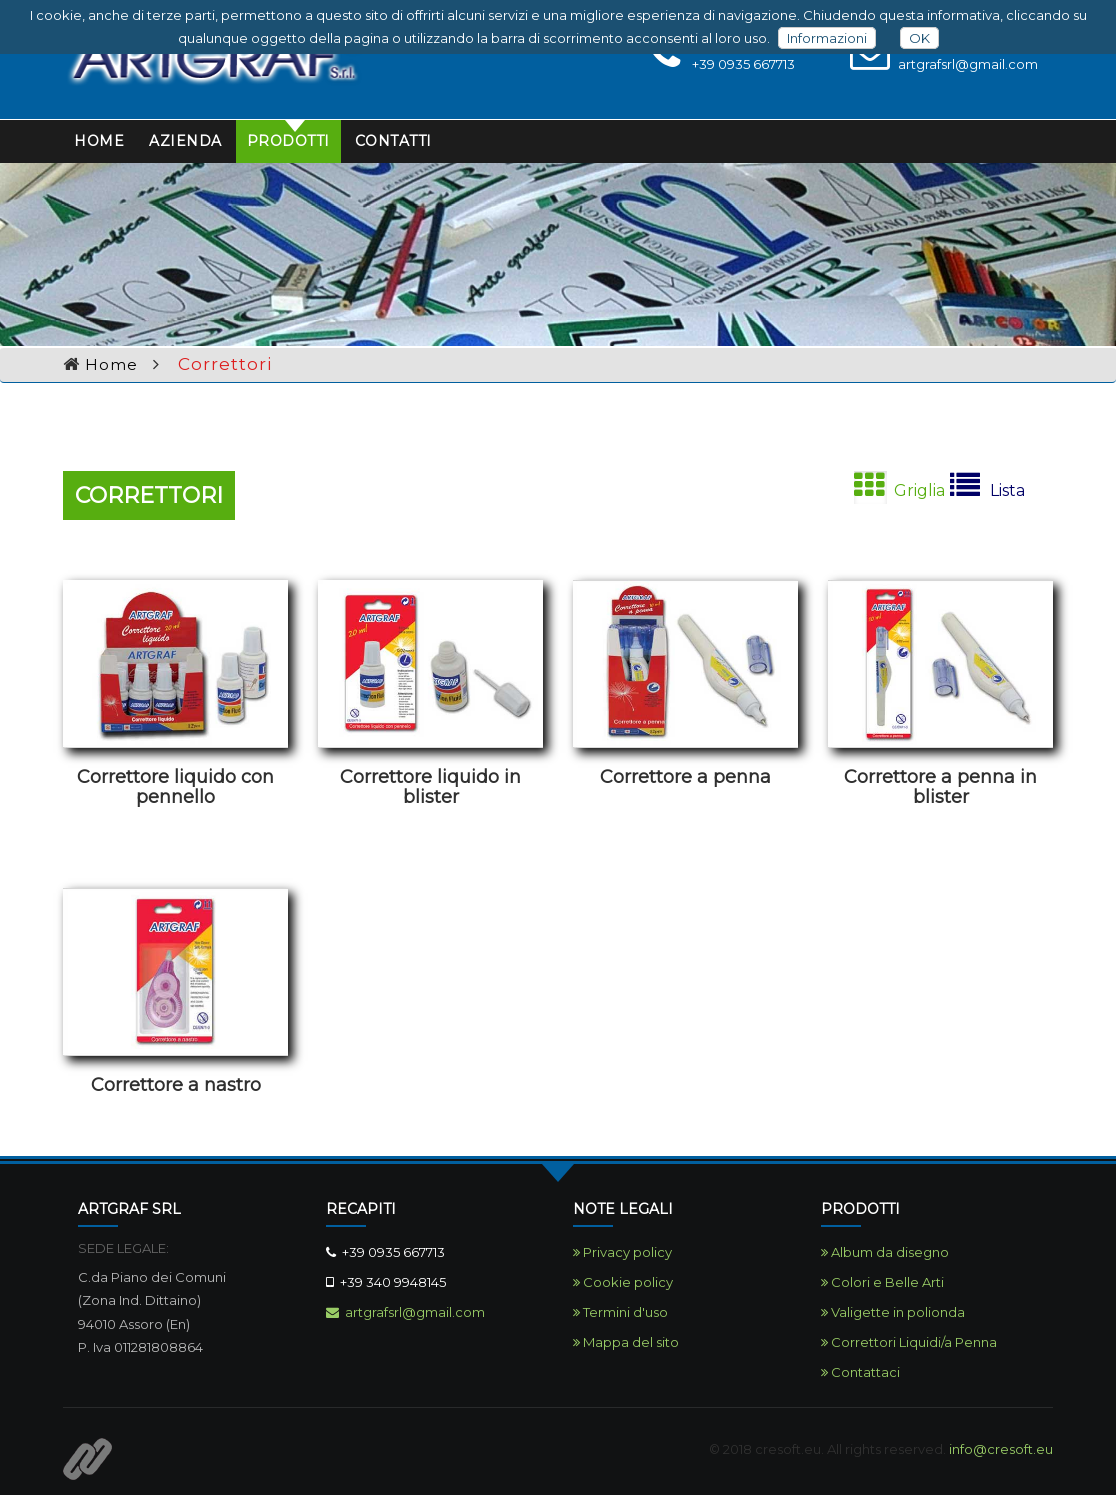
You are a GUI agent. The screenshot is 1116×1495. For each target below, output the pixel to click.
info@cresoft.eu (1001, 1449)
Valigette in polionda (893, 1312)
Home (99, 141)
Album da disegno (885, 1252)
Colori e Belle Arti (882, 1282)
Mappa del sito (626, 1342)
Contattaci (860, 1372)
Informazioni (827, 38)
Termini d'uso (620, 1312)
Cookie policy (623, 1282)
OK (919, 38)
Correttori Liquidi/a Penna (909, 1342)
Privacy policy (622, 1252)
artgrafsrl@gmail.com (405, 1312)
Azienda (185, 141)
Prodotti (288, 141)
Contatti (393, 141)
